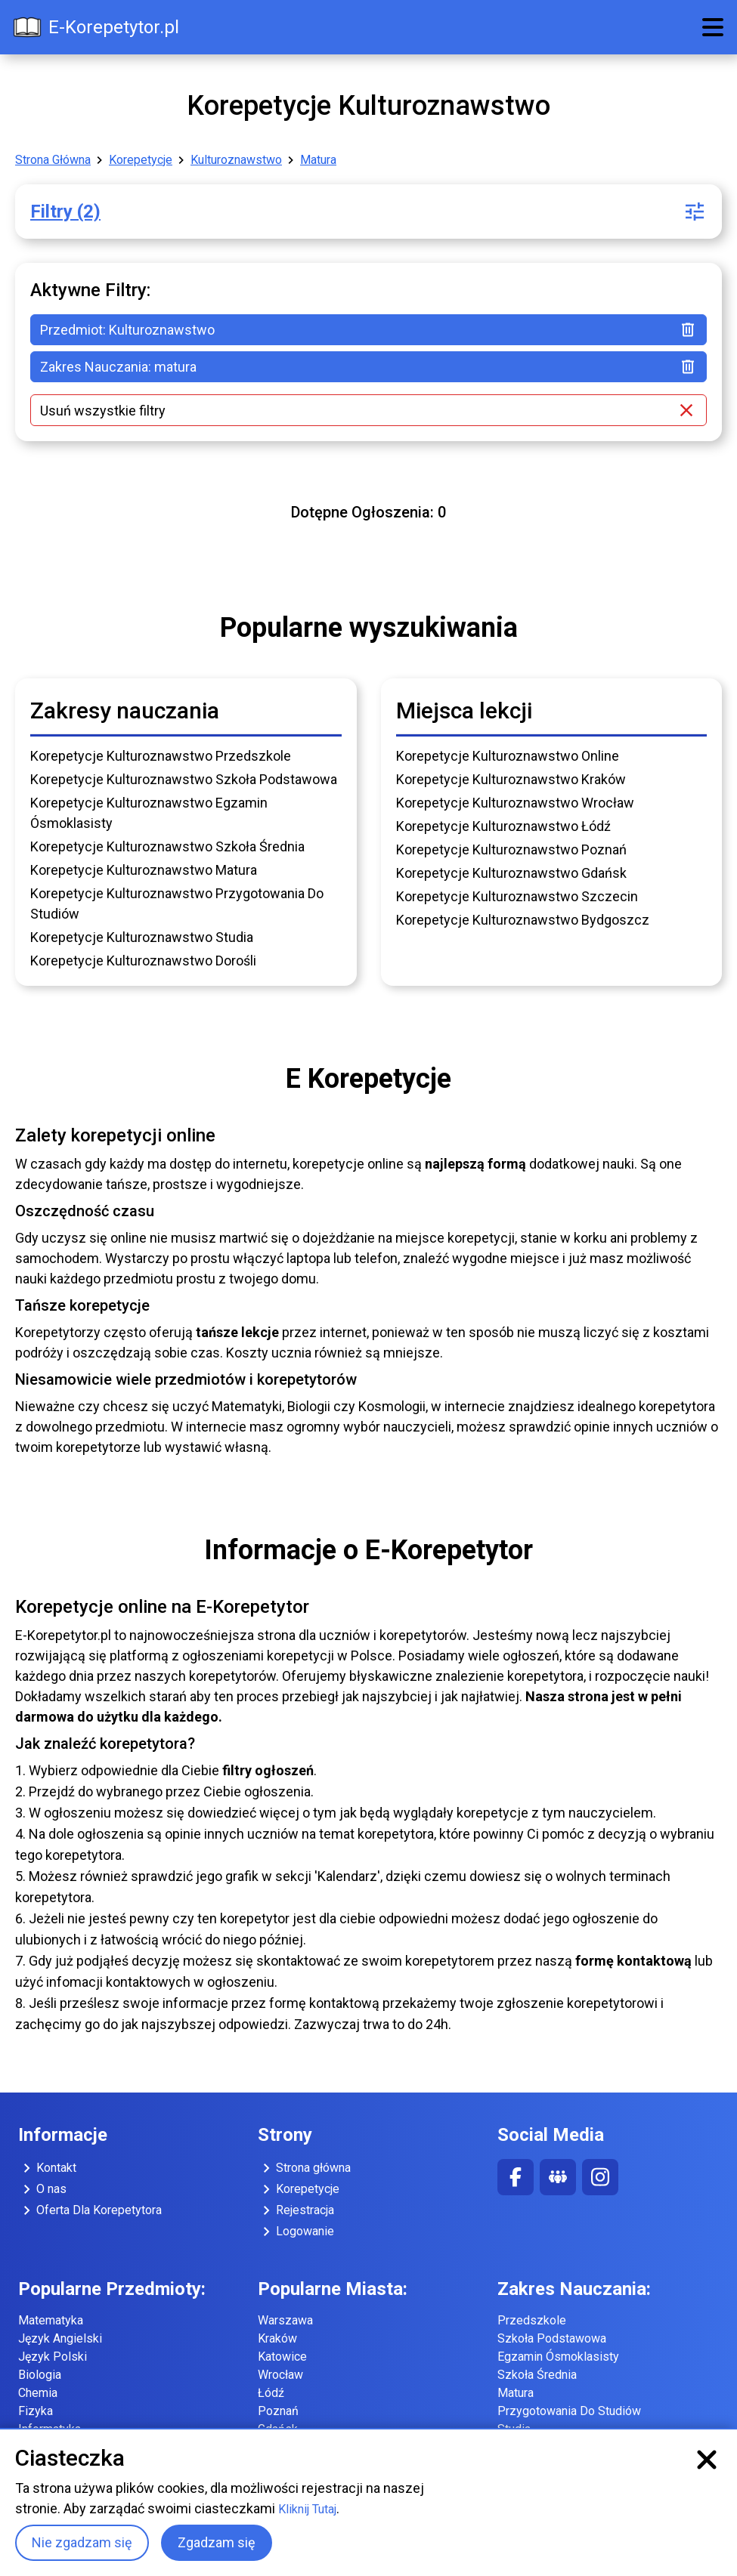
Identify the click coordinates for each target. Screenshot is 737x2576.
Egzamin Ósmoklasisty (558, 2356)
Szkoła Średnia (537, 2375)
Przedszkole (531, 2320)
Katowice (282, 2356)
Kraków (277, 2338)
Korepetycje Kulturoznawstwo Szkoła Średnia (167, 846)
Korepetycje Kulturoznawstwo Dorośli (143, 960)
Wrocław (280, 2375)
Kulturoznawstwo (236, 160)
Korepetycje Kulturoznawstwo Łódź (503, 826)
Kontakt (47, 2168)
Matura (318, 160)
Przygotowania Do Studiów (569, 2411)
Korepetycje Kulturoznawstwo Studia (141, 937)
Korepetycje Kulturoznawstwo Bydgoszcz (522, 920)
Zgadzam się (216, 2542)
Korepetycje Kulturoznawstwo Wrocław (515, 803)
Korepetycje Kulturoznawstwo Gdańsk (511, 873)
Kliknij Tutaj (307, 2509)
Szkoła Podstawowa (551, 2338)
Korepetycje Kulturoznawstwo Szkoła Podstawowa (183, 779)
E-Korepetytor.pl (95, 27)
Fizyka (35, 2411)
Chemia (37, 2393)
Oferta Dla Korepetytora (90, 2210)
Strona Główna (53, 160)
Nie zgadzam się (82, 2542)
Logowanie (296, 2231)
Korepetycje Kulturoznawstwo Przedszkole (160, 756)
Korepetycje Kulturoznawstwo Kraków (511, 779)
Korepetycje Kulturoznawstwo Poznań (511, 849)
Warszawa (285, 2320)
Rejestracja (296, 2210)
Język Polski (52, 2356)
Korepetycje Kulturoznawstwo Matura (143, 870)
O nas (42, 2189)
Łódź (271, 2393)
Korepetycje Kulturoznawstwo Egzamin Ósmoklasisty (149, 813)
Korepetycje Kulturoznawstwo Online (507, 756)
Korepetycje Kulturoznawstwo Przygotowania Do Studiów (177, 903)
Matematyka (50, 2320)
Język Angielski (60, 2338)
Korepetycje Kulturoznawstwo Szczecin (517, 896)
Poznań (278, 2411)
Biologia (39, 2375)
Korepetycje (140, 160)
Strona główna (304, 2168)
